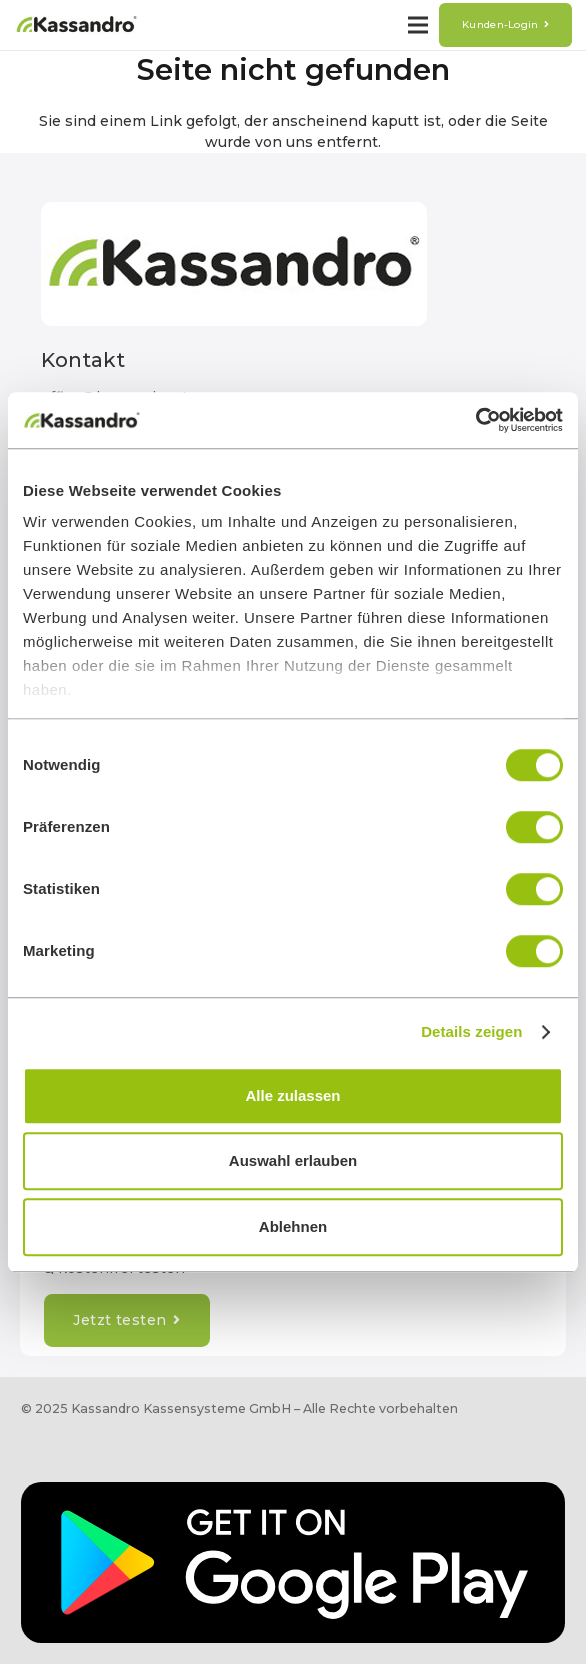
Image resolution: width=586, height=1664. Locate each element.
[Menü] (418, 25)
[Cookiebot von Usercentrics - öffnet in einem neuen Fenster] (475, 420)
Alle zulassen (292, 1095)
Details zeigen (471, 1031)
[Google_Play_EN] (293, 1562)
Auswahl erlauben (293, 1160)
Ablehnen (293, 1226)
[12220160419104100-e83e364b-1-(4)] (76, 25)
